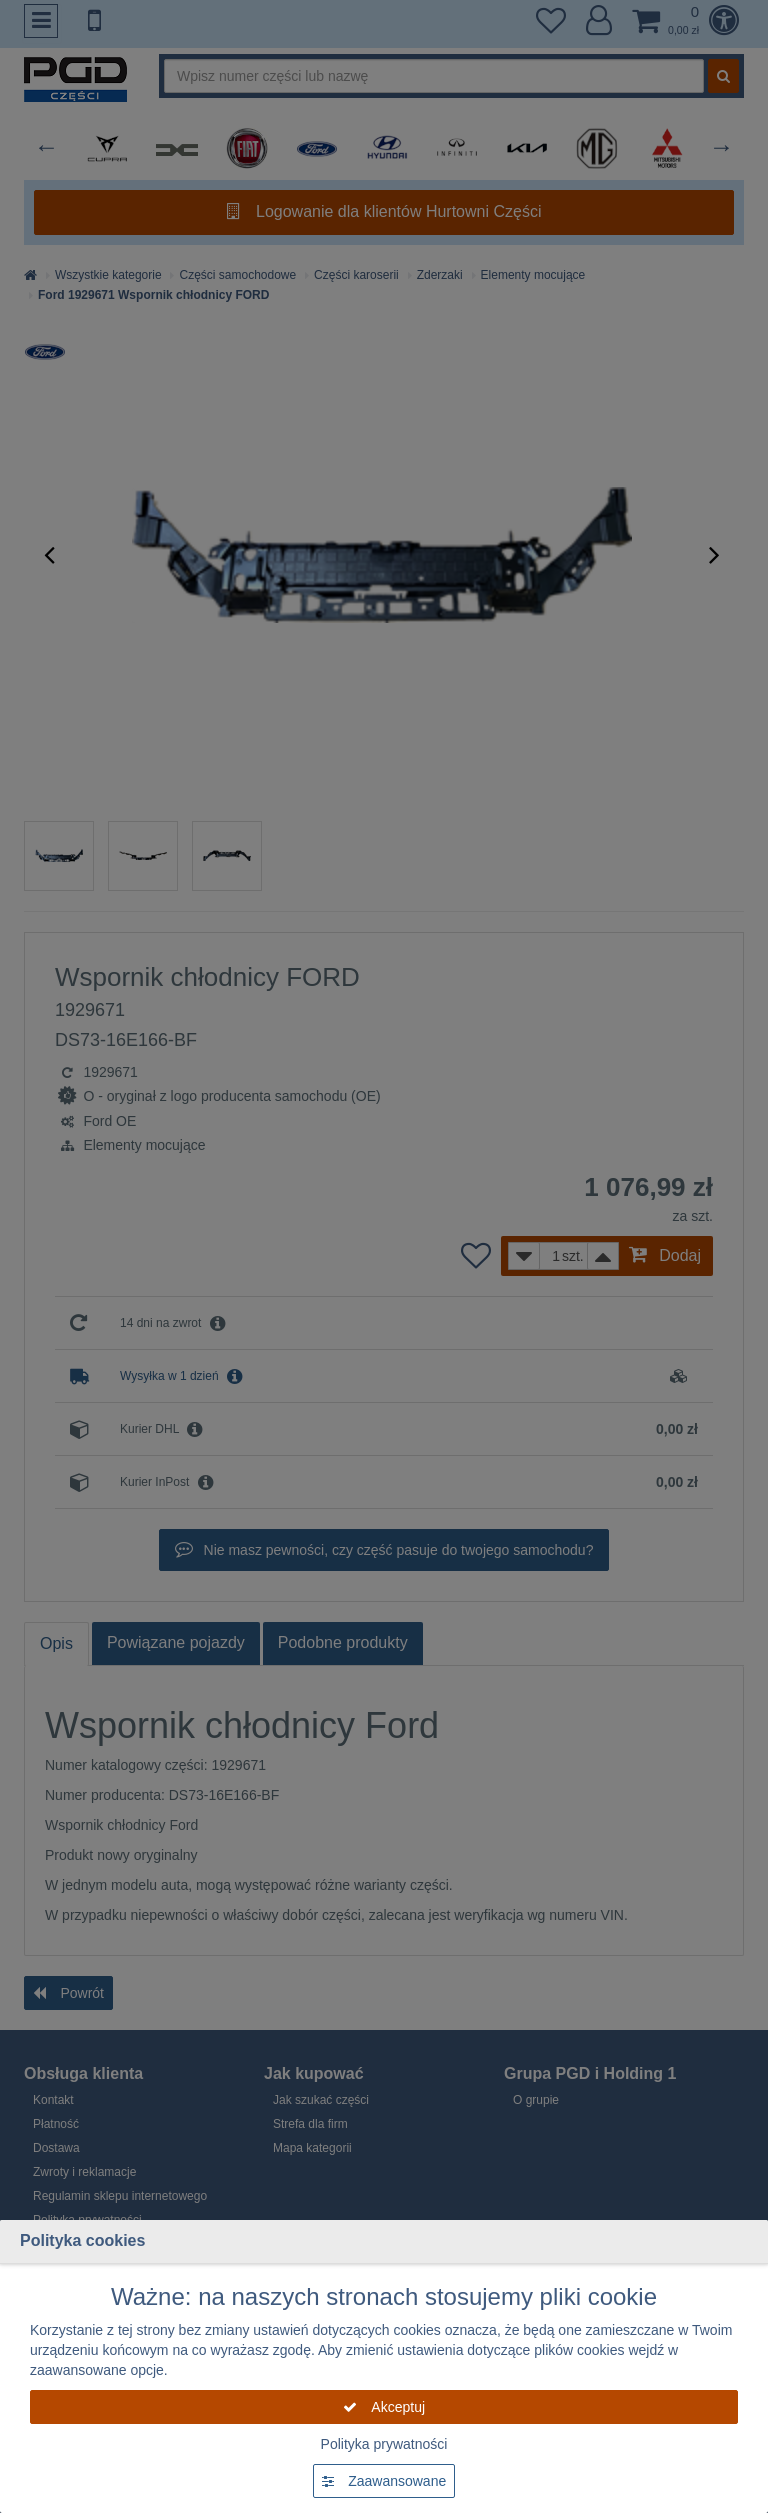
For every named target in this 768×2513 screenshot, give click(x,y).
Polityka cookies (82, 2240)
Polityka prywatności (384, 2444)
